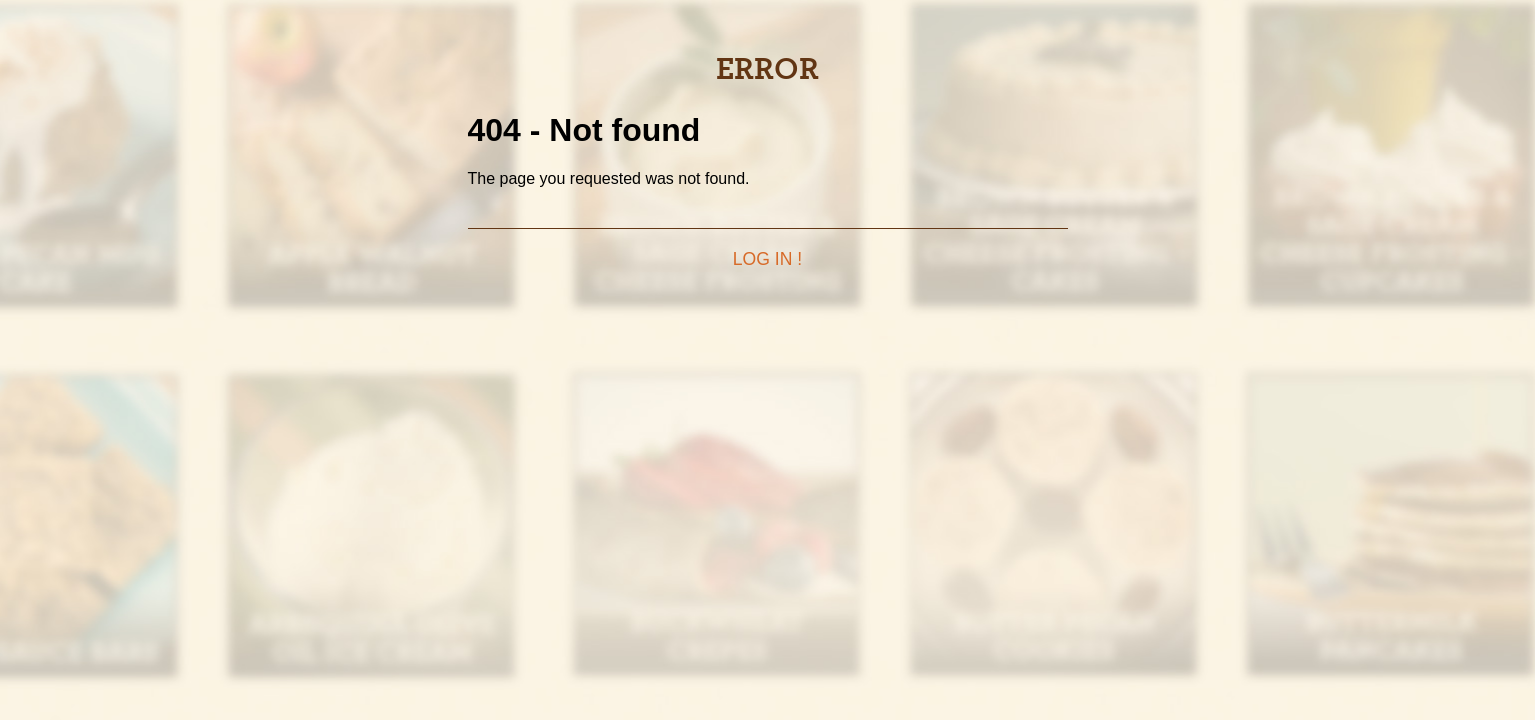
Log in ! (767, 259)
